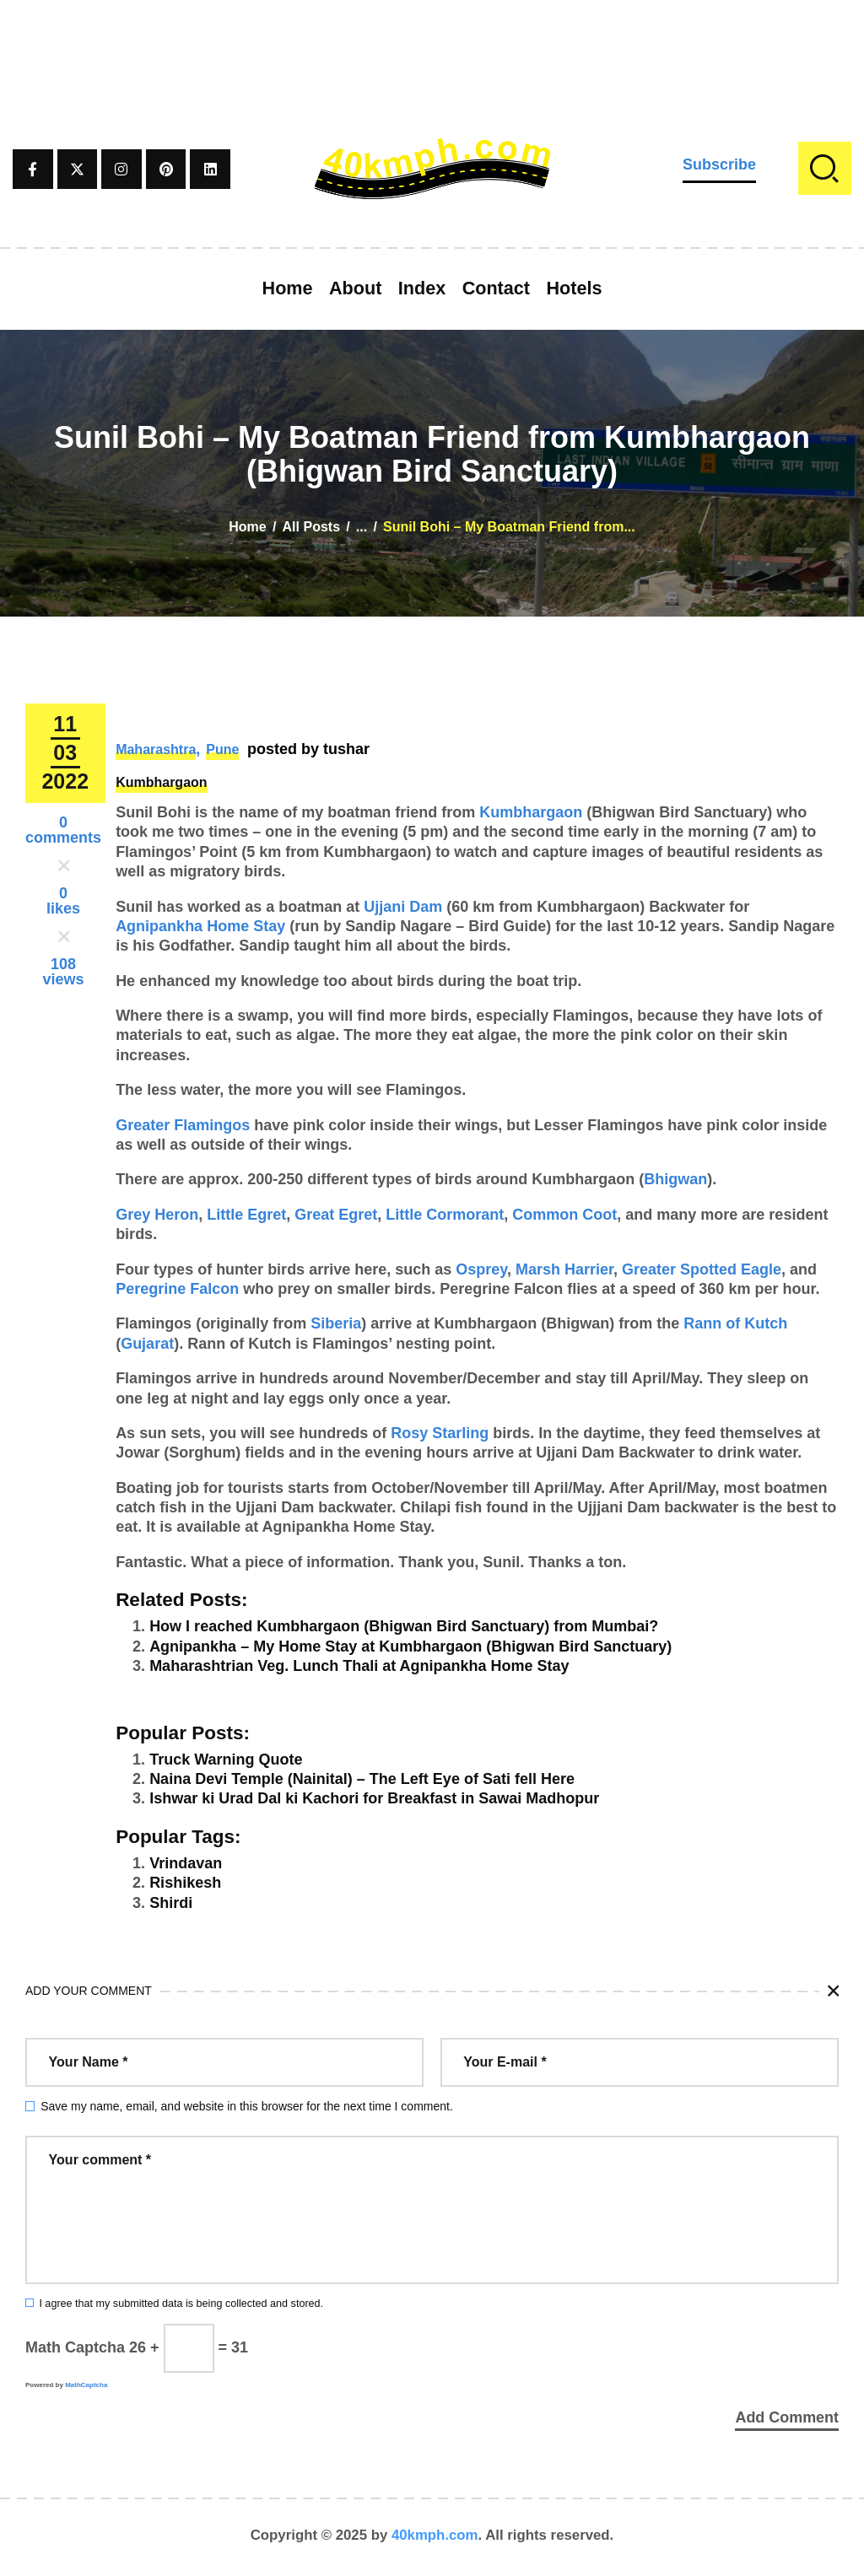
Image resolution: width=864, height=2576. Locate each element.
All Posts (311, 527)
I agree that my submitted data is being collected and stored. (181, 2303)
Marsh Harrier (564, 1269)
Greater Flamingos (183, 1125)
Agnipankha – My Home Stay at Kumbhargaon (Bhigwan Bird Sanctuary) (410, 1646)
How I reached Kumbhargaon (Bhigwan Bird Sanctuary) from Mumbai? (403, 1626)
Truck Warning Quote (225, 1759)
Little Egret (246, 1214)
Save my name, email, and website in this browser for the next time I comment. (246, 2106)
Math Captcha (75, 2347)
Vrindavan (185, 1863)
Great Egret (335, 1214)
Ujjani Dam (403, 906)
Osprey (481, 1269)
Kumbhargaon (161, 782)
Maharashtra (156, 749)
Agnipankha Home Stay (200, 926)
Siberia (335, 1323)
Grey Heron (157, 1214)
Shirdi (170, 1902)
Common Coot (564, 1214)
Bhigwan (675, 1179)
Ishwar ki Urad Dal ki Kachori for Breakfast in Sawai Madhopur (374, 1798)
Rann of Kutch (735, 1323)
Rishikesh (185, 1882)
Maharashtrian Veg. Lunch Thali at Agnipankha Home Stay (359, 1665)
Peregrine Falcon (177, 1288)
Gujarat (147, 1343)
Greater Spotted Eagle (701, 1269)
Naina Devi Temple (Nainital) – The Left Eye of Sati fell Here (362, 1778)
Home (247, 527)
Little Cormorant (445, 1214)
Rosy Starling (440, 1433)
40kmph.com (435, 2538)
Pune (222, 749)
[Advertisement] (432, 38)
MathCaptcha (86, 2385)
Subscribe (719, 164)
